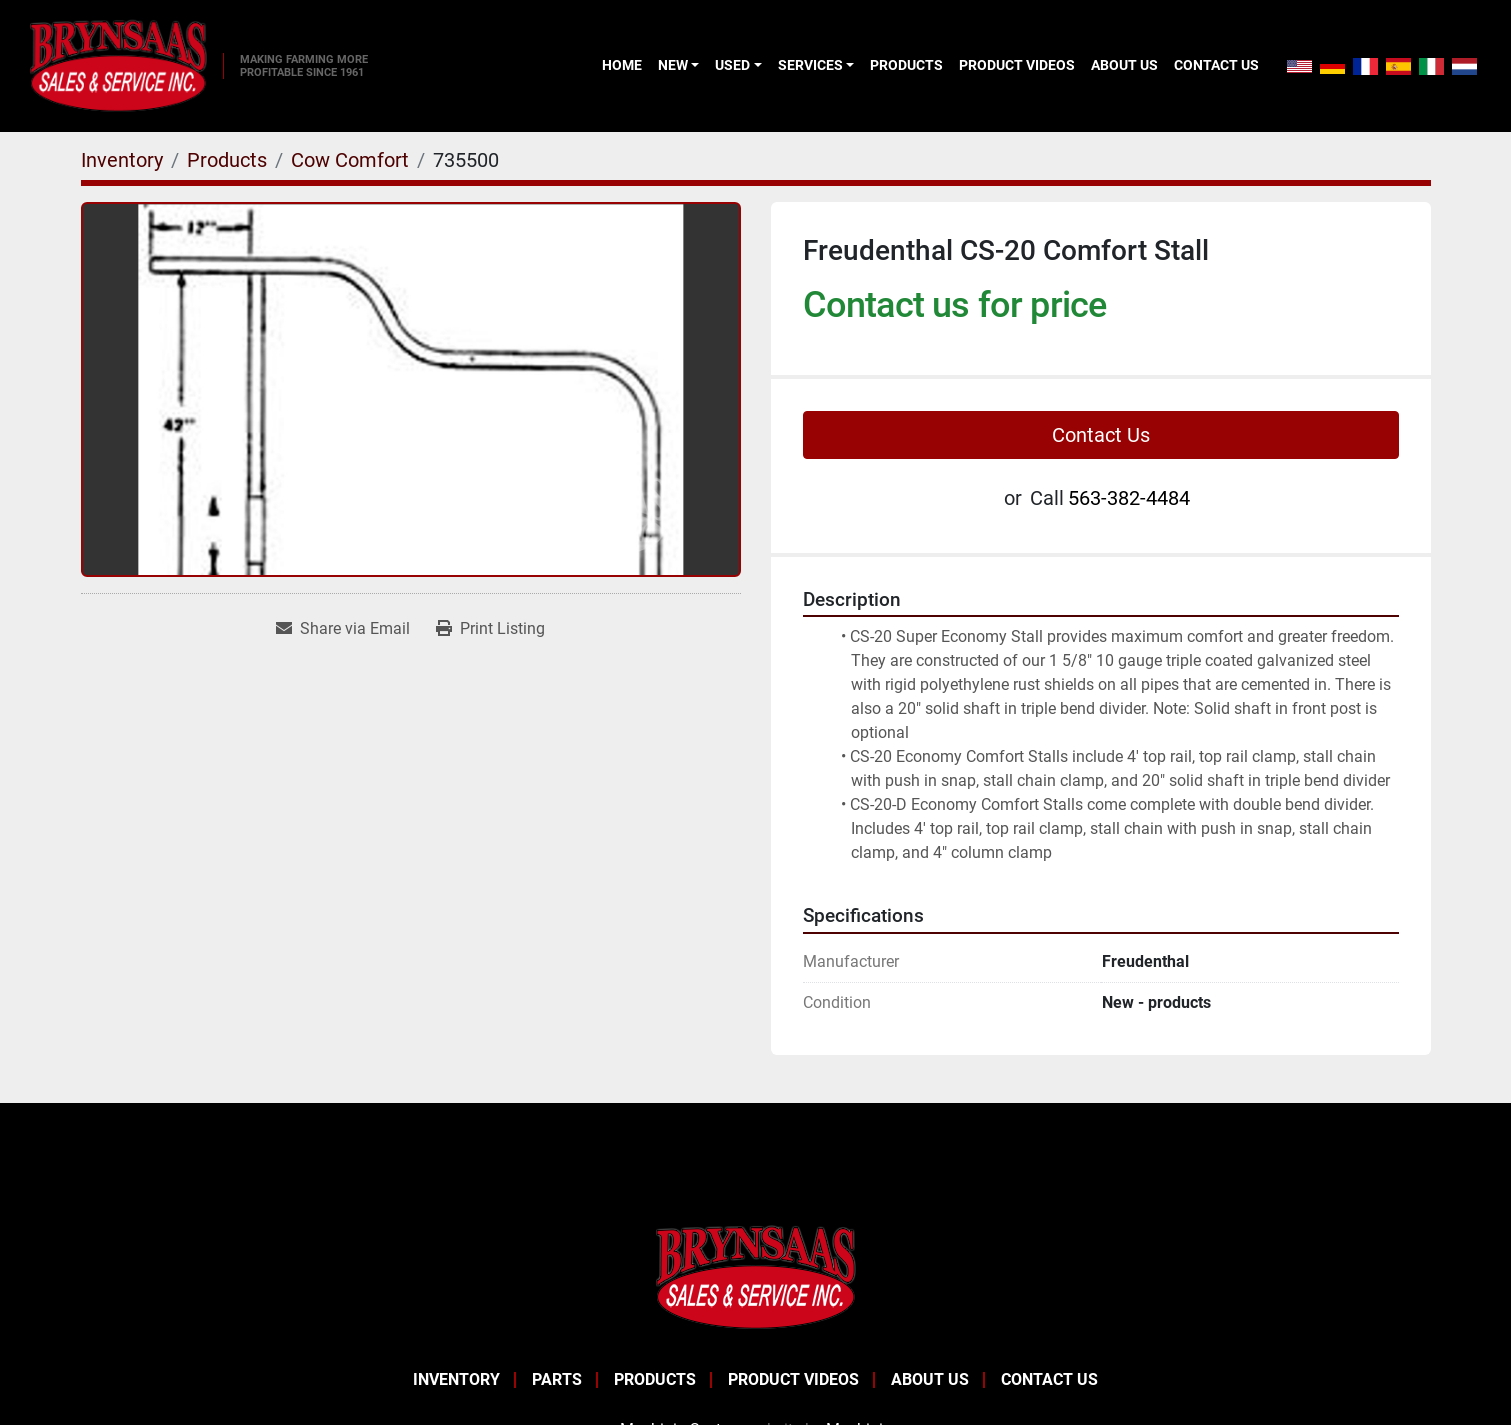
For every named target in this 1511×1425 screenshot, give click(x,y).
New (673, 65)
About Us (1124, 65)
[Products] (227, 160)
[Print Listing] (490, 629)
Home (622, 65)
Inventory (456, 1379)
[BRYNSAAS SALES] (756, 1275)
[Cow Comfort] (350, 160)
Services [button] (810, 65)
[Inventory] (122, 160)
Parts (557, 1379)
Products (906, 65)
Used (732, 65)
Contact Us (1216, 65)
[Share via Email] (343, 629)
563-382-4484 (1129, 498)
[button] (678, 65)
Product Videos (1017, 65)
